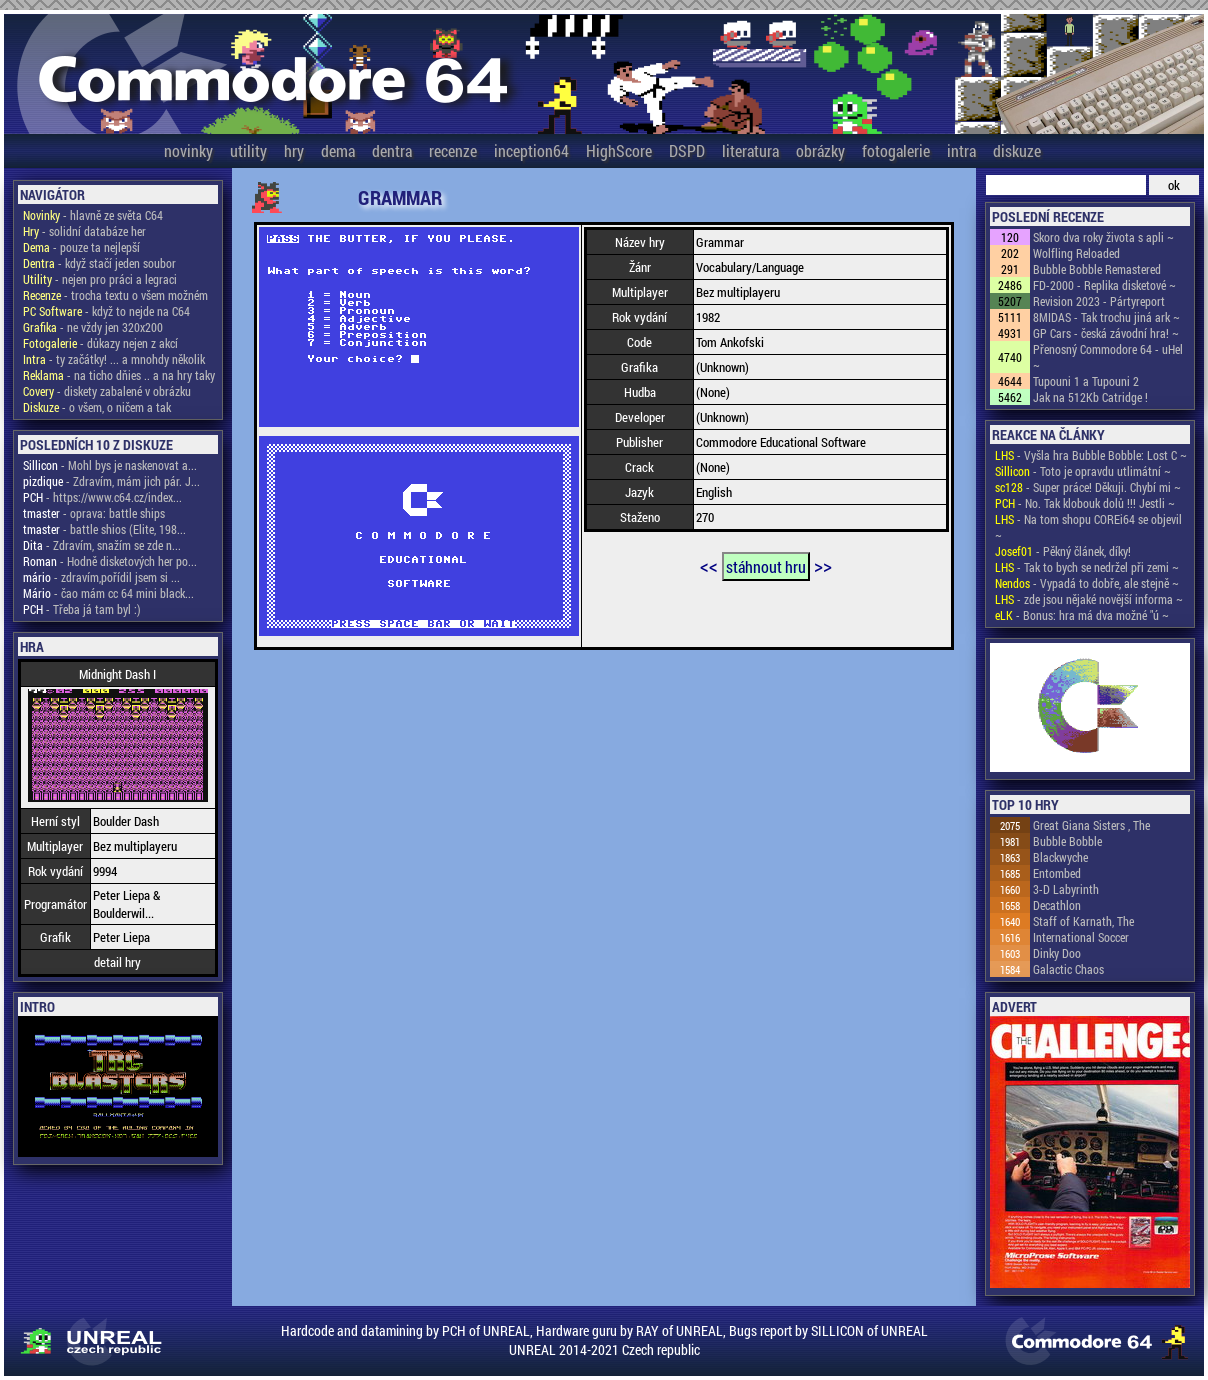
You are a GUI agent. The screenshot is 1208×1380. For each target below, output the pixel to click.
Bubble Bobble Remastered (1097, 269)
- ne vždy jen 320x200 (93, 327)
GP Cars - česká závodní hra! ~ (1106, 333)
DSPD (687, 150)
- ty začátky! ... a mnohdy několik (114, 359)
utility (248, 150)
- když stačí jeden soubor (99, 263)
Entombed (1057, 873)
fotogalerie (896, 150)
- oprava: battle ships (94, 513)
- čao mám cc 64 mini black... (108, 593)
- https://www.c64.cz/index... (102, 497)
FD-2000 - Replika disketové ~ (1104, 285)
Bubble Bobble (1067, 841)
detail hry (117, 962)
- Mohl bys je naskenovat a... (110, 465)
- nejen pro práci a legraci (100, 279)
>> (823, 565)
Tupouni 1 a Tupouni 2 (1086, 381)
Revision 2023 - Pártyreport (1099, 301)
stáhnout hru (766, 566)
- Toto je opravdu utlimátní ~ (1083, 471)
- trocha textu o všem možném (115, 295)
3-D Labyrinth (1066, 889)
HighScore (619, 150)
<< (709, 565)
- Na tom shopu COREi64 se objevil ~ (1088, 527)
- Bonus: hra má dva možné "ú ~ (1082, 615)
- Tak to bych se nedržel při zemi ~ (1087, 567)
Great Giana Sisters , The (1091, 825)
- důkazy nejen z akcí (100, 343)
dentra (392, 150)
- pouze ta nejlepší (81, 247)
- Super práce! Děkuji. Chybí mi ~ (1088, 487)
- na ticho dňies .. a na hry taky (119, 375)
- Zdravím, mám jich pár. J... (111, 481)
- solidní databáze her (84, 231)
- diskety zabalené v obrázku (107, 391)
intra (961, 150)
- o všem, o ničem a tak (97, 407)
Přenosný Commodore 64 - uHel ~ (1108, 357)
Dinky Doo (1057, 953)
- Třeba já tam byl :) (82, 609)
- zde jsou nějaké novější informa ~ (1089, 599)
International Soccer (1081, 937)
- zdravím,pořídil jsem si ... (101, 577)
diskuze (1017, 150)
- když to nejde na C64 (106, 311)
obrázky (820, 150)
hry (294, 150)
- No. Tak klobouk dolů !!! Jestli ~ (1085, 503)
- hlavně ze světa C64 (93, 215)
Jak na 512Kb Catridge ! (1090, 397)
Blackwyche (1060, 857)
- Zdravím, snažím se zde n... (102, 545)
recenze (453, 150)
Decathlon (1057, 905)
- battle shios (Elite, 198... (104, 529)
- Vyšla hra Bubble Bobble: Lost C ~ (1091, 455)
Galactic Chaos (1068, 969)
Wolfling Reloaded (1076, 253)
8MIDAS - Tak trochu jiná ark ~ (1106, 317)
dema (338, 150)
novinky (188, 150)
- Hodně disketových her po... (110, 561)
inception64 (531, 150)
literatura (750, 150)
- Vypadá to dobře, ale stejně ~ (1087, 583)
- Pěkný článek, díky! (1063, 551)
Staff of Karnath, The (1083, 921)
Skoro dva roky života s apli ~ (1103, 237)
